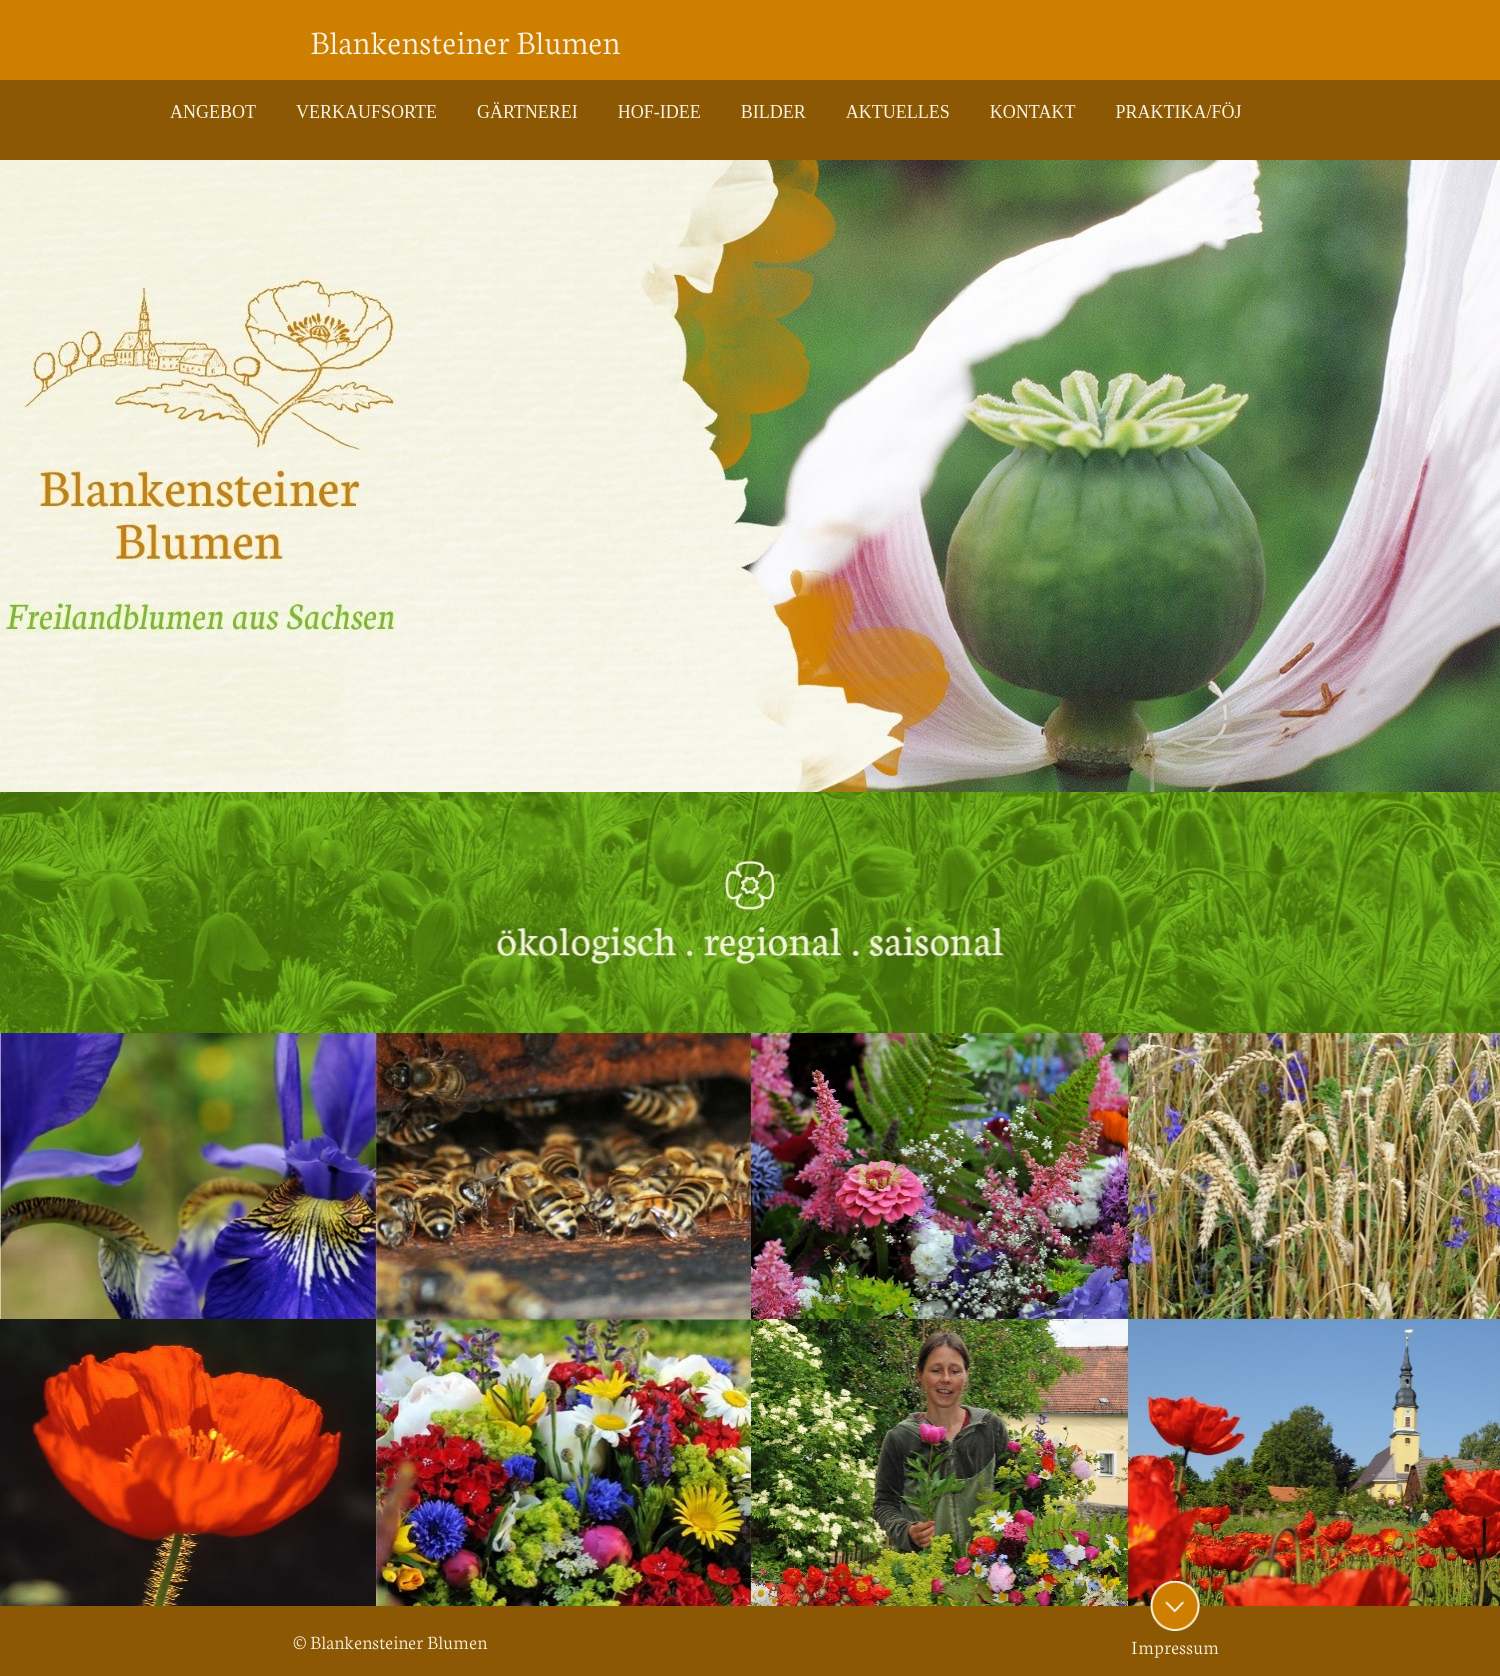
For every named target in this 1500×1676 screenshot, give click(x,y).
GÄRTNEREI (527, 112)
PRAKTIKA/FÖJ (1178, 112)
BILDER (773, 112)
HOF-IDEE (659, 112)
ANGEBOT (213, 112)
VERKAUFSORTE (366, 112)
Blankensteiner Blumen (465, 40)
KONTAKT (1033, 112)
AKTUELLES (898, 112)
